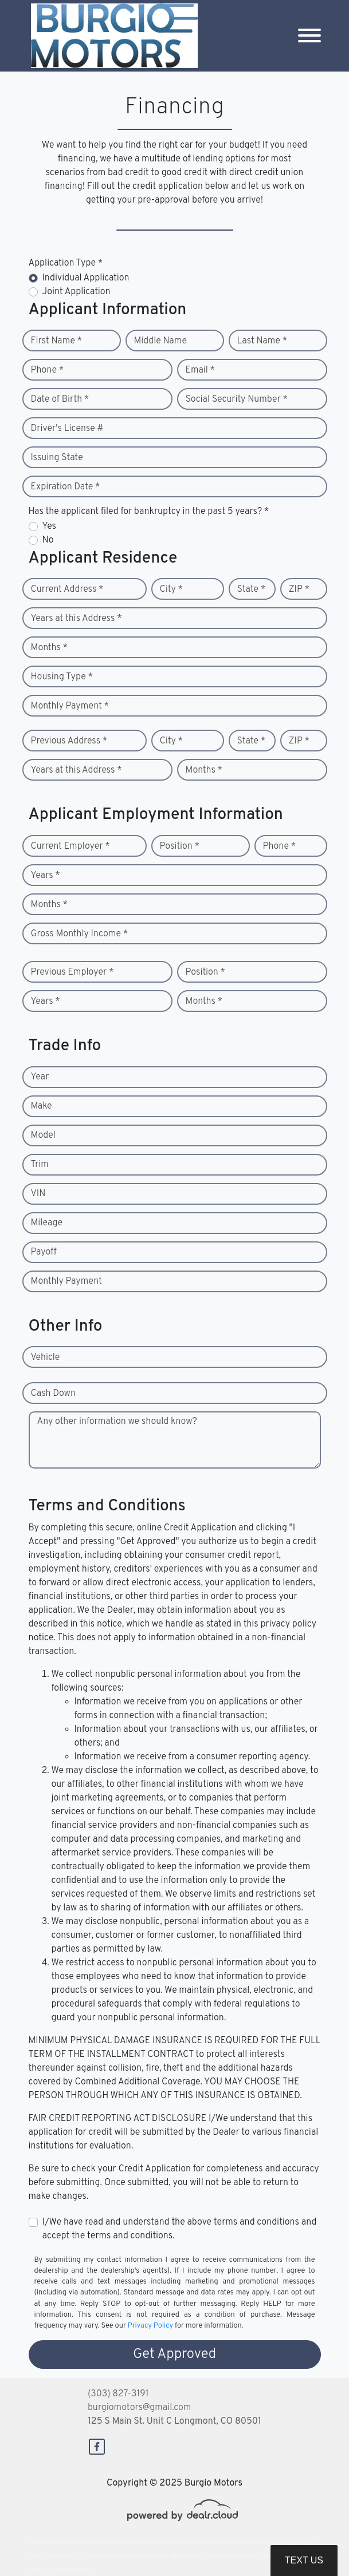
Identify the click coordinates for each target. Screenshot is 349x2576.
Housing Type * (62, 677)
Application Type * (66, 263)
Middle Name (160, 341)
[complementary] (314, 2541)
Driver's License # (67, 428)
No (48, 540)
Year (40, 1077)
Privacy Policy (150, 2325)
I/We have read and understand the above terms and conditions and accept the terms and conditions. (179, 2229)
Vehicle (45, 1357)
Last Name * (262, 341)
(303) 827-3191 (118, 2394)
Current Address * (67, 589)
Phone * (47, 370)
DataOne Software (211, 2542)
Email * (200, 370)
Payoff (44, 1252)
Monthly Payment (66, 1281)
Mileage (46, 1223)
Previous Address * (69, 741)
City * (171, 589)
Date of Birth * (60, 399)
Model (43, 1135)
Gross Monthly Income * (79, 934)
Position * (179, 846)
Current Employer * (70, 846)
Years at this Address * (76, 618)
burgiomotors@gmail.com (139, 2407)
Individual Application (86, 278)
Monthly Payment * (70, 706)
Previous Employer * (72, 972)
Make (41, 1106)
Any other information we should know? (117, 1421)
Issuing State (57, 458)
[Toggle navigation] (309, 36)
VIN (38, 1194)
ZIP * (299, 589)
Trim (40, 1164)
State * (251, 589)
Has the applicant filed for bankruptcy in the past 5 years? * (149, 511)
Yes (49, 526)
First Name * (57, 341)
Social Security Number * (237, 399)
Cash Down (53, 1393)
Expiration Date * (65, 487)
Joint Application (76, 292)
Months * (49, 648)
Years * (45, 875)
